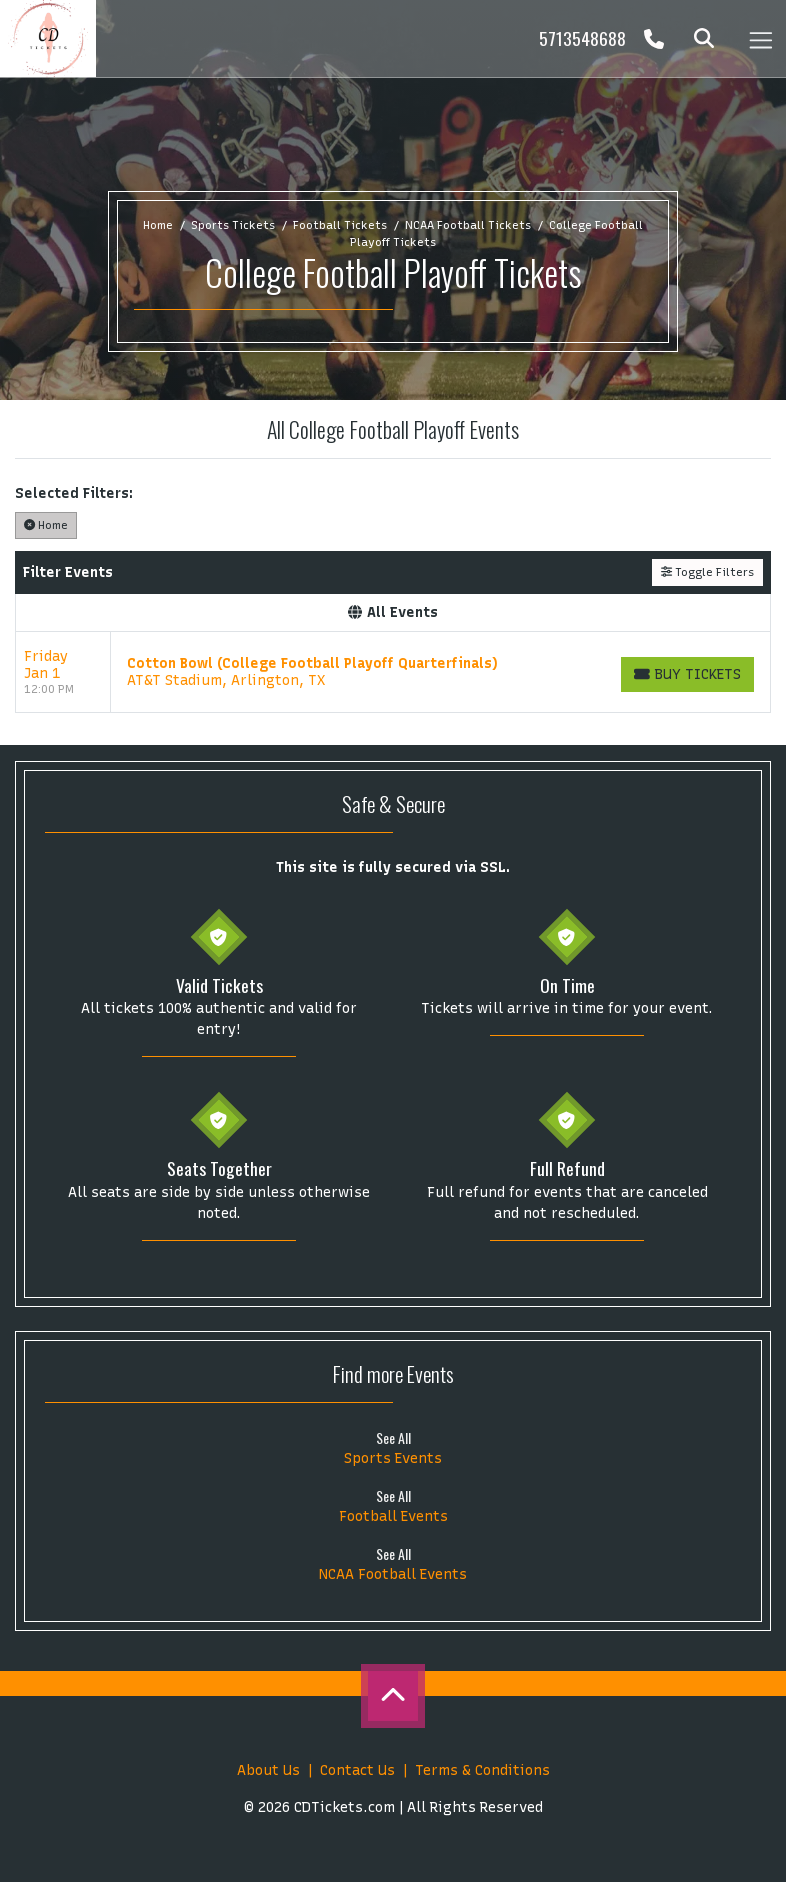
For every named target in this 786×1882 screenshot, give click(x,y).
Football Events (393, 1516)
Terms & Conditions (482, 1770)
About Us (268, 1770)
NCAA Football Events (393, 1574)
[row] (393, 672)
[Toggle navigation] (760, 38)
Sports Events (393, 1458)
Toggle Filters (707, 572)
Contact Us (357, 1770)
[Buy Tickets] (687, 674)
